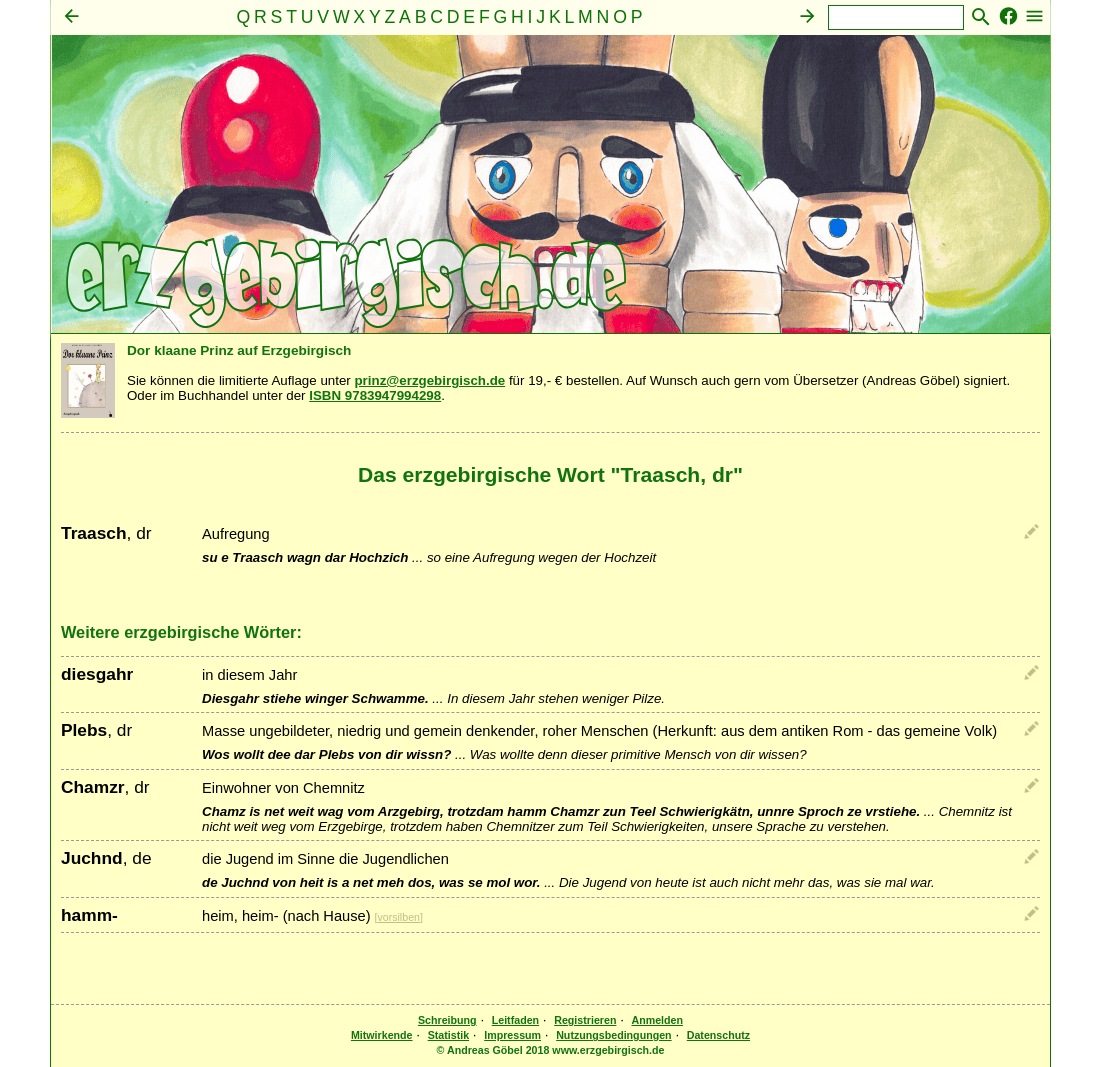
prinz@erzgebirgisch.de (429, 380)
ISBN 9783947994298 (375, 395)
